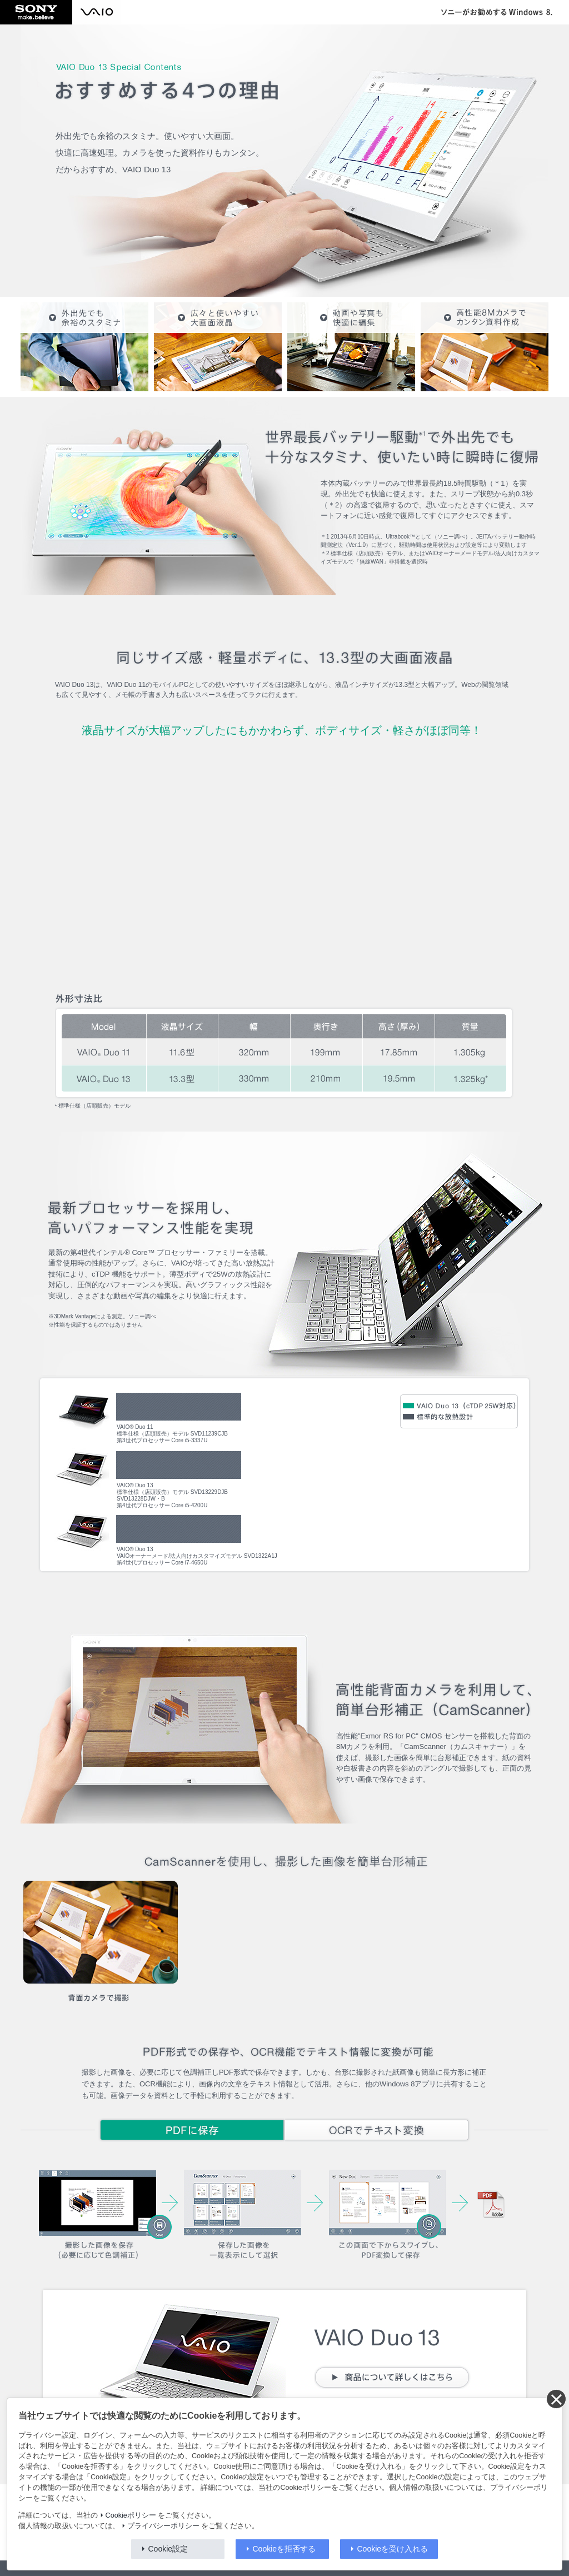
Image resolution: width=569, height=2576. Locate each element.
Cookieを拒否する (284, 2548)
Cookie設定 (168, 2548)
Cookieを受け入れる (392, 2548)
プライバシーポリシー (163, 2526)
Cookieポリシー (131, 2515)
